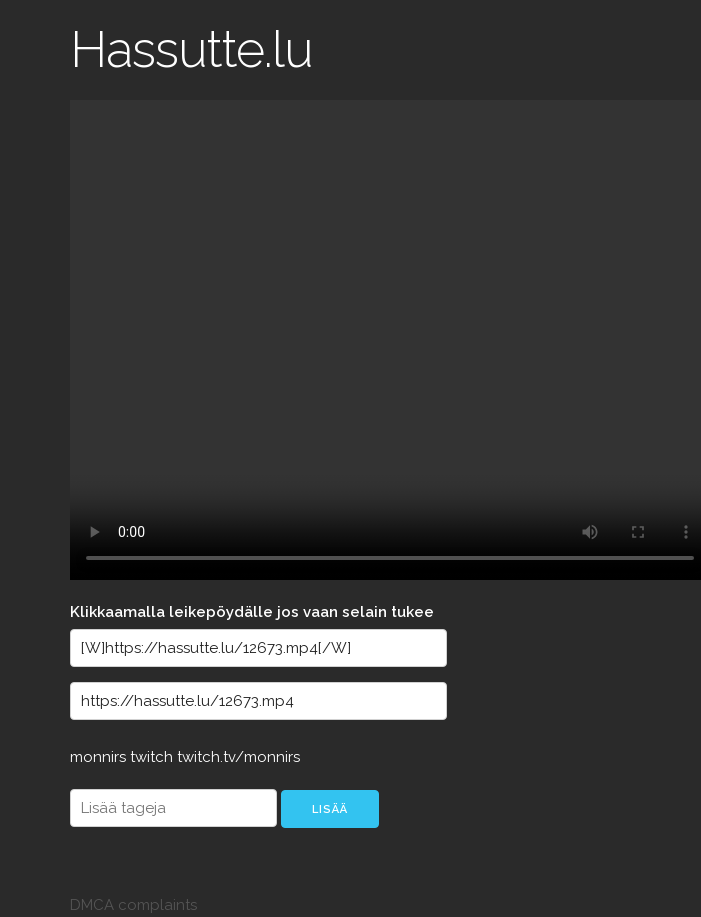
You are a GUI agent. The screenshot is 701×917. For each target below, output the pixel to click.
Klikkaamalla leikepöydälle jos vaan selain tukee (252, 612)
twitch (153, 757)
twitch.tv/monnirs (238, 757)
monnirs (100, 757)
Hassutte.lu (191, 49)
